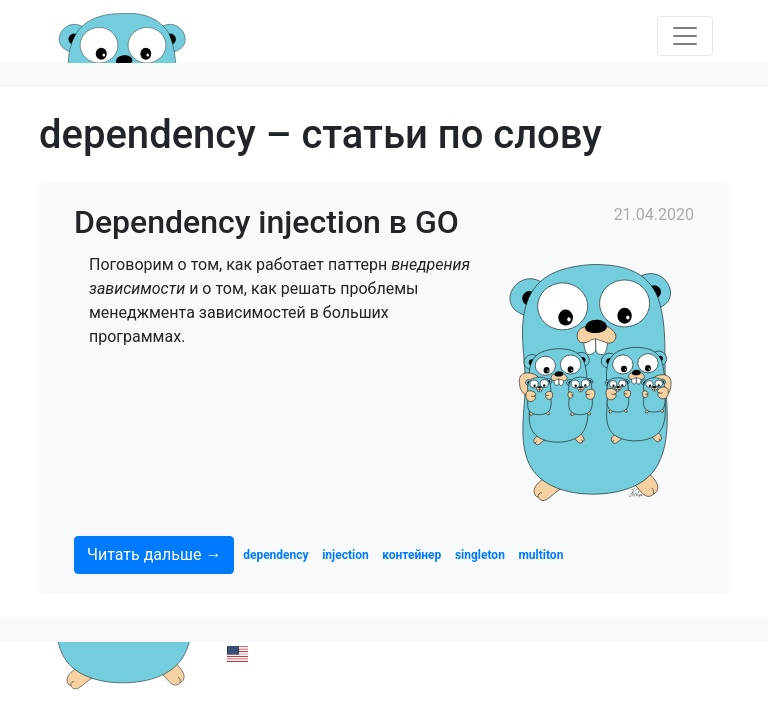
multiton (540, 555)
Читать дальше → (154, 554)
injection (345, 555)
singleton (480, 555)
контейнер (411, 555)
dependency (275, 555)
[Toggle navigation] (685, 36)
